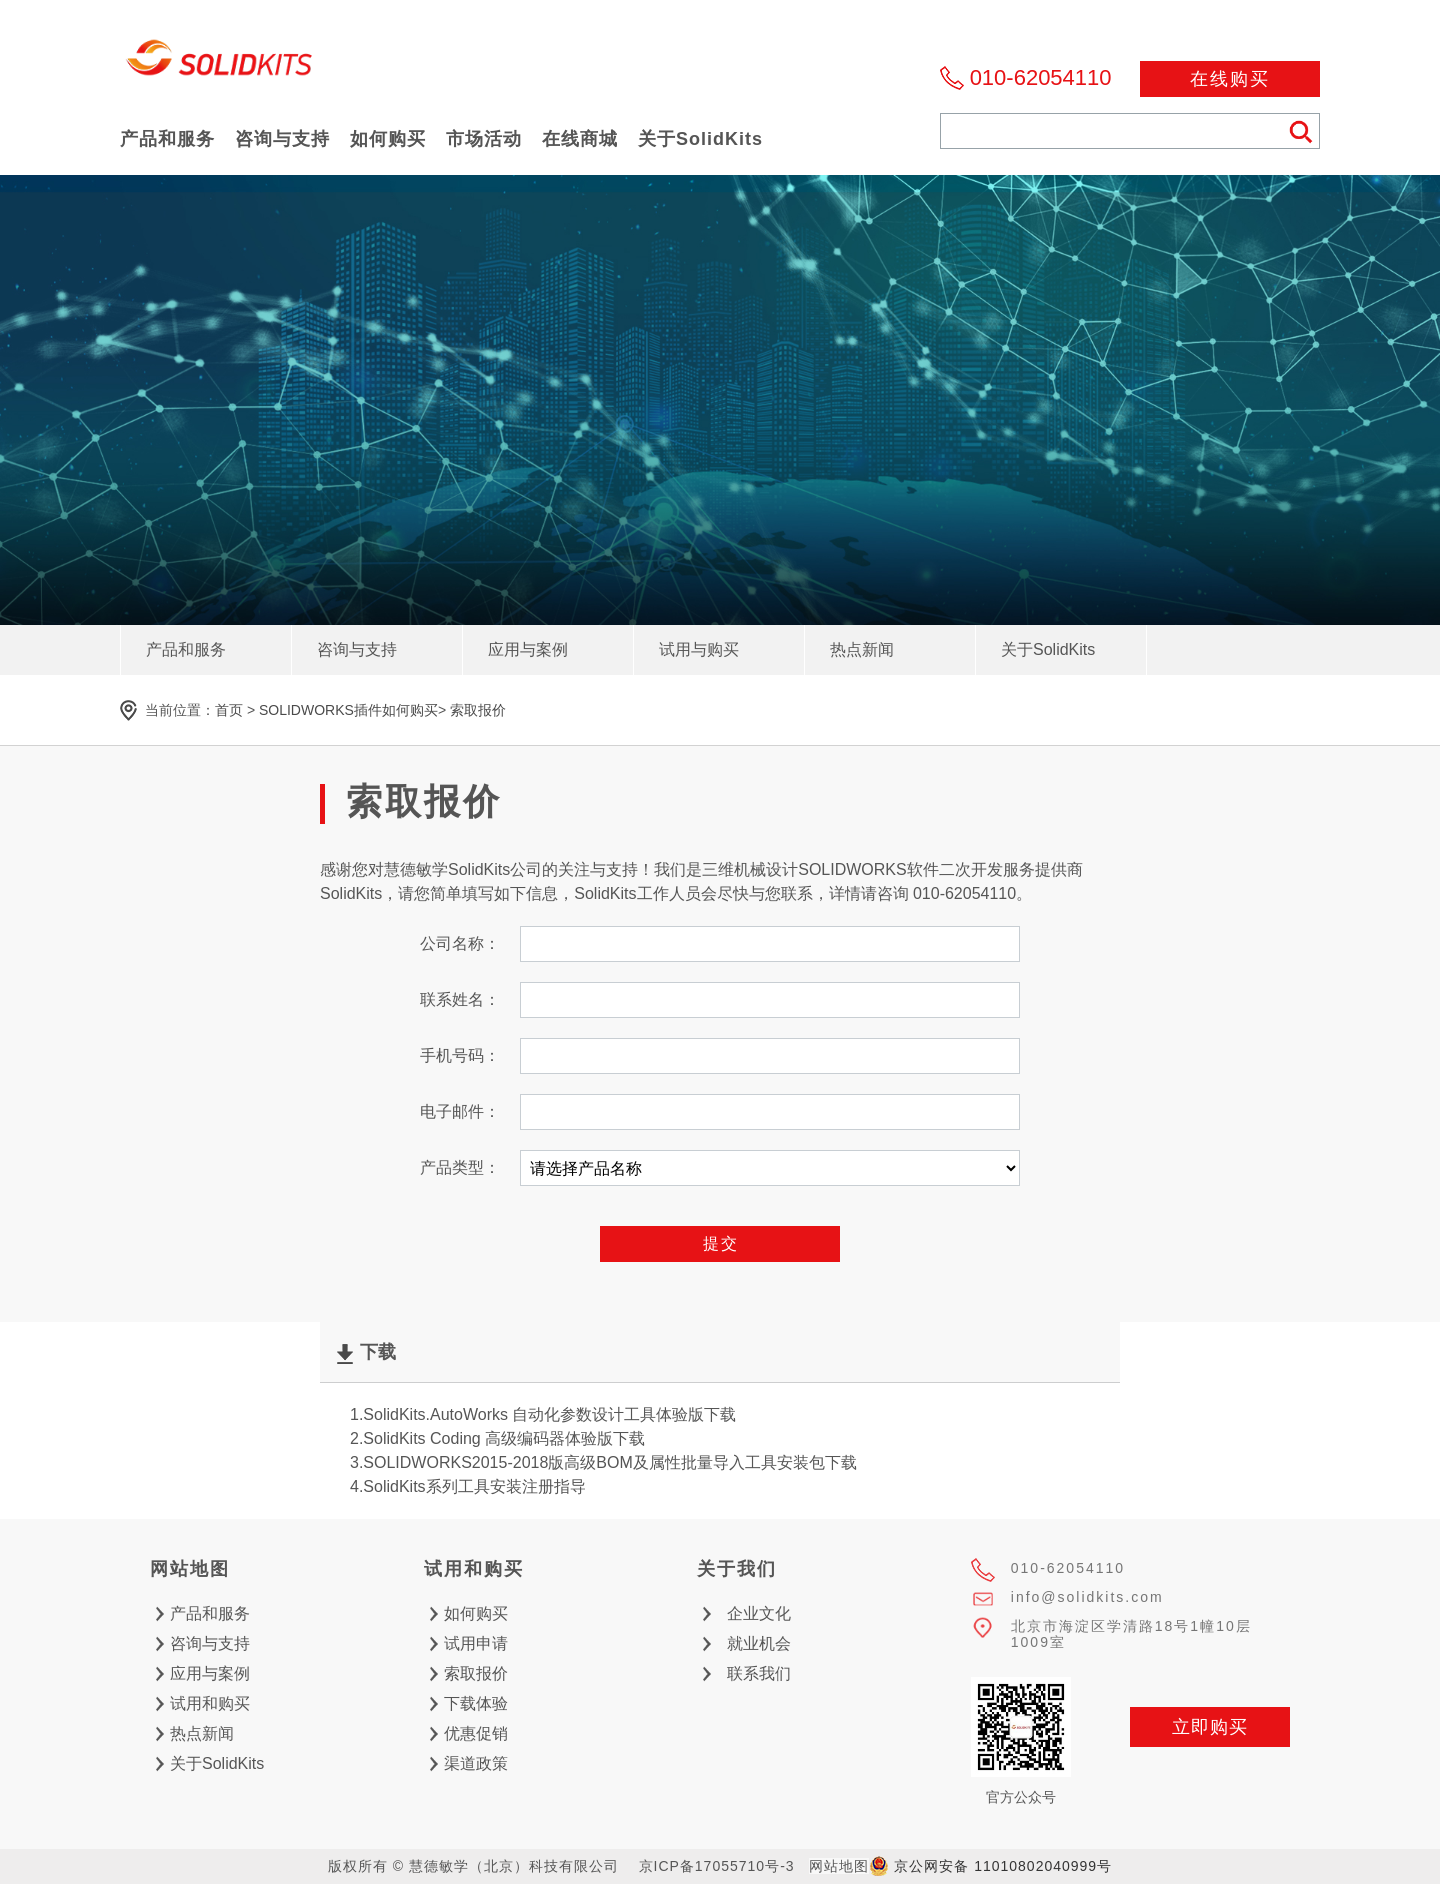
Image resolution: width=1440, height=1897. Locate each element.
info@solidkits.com (1087, 1597)
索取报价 (478, 710)
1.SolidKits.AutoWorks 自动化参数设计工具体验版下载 (543, 1414)
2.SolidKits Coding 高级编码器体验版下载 (497, 1438)
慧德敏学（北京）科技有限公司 (220, 63)
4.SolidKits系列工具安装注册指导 (468, 1486)
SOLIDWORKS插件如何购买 (348, 710)
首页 (229, 710)
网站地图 (839, 1866)
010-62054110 (1041, 77)
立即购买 (1210, 1727)
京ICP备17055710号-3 (717, 1866)
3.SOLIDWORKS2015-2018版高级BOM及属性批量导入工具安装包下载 (603, 1462)
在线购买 (1230, 79)
